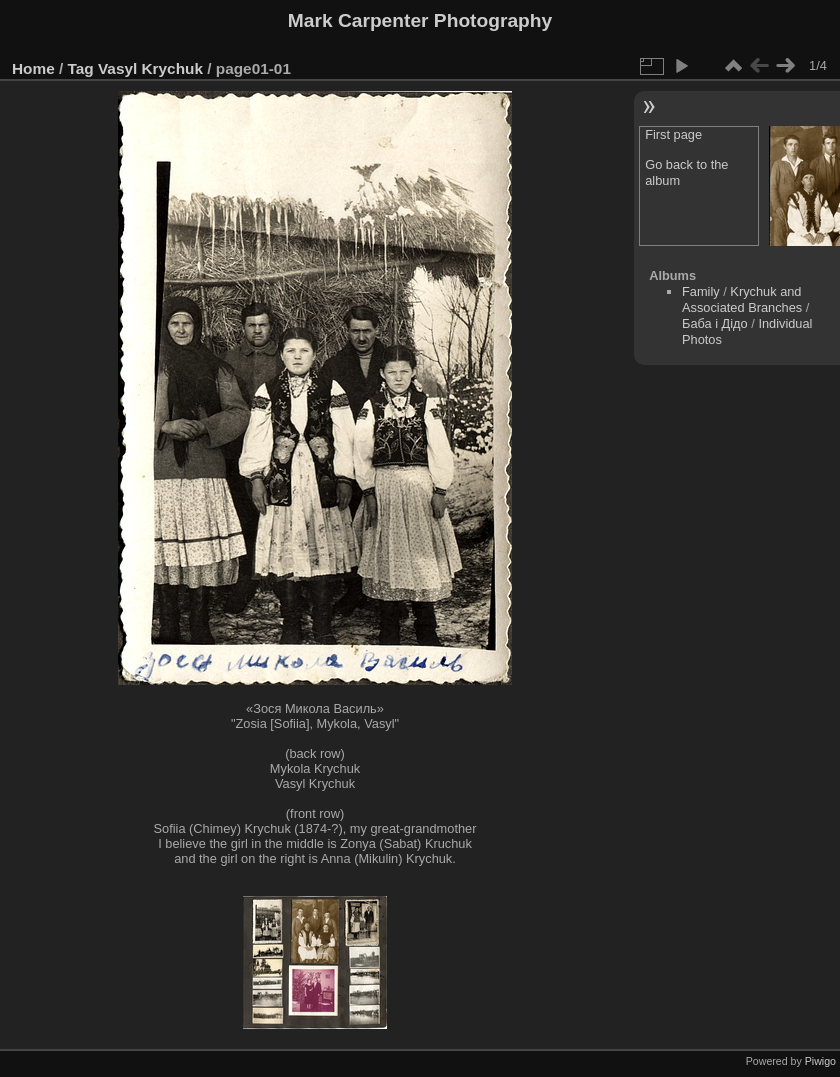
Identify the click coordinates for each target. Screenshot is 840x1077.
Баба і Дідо (715, 323)
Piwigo (820, 1061)
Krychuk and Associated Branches (742, 299)
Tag (81, 68)
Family (701, 291)
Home (33, 68)
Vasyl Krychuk (150, 68)
